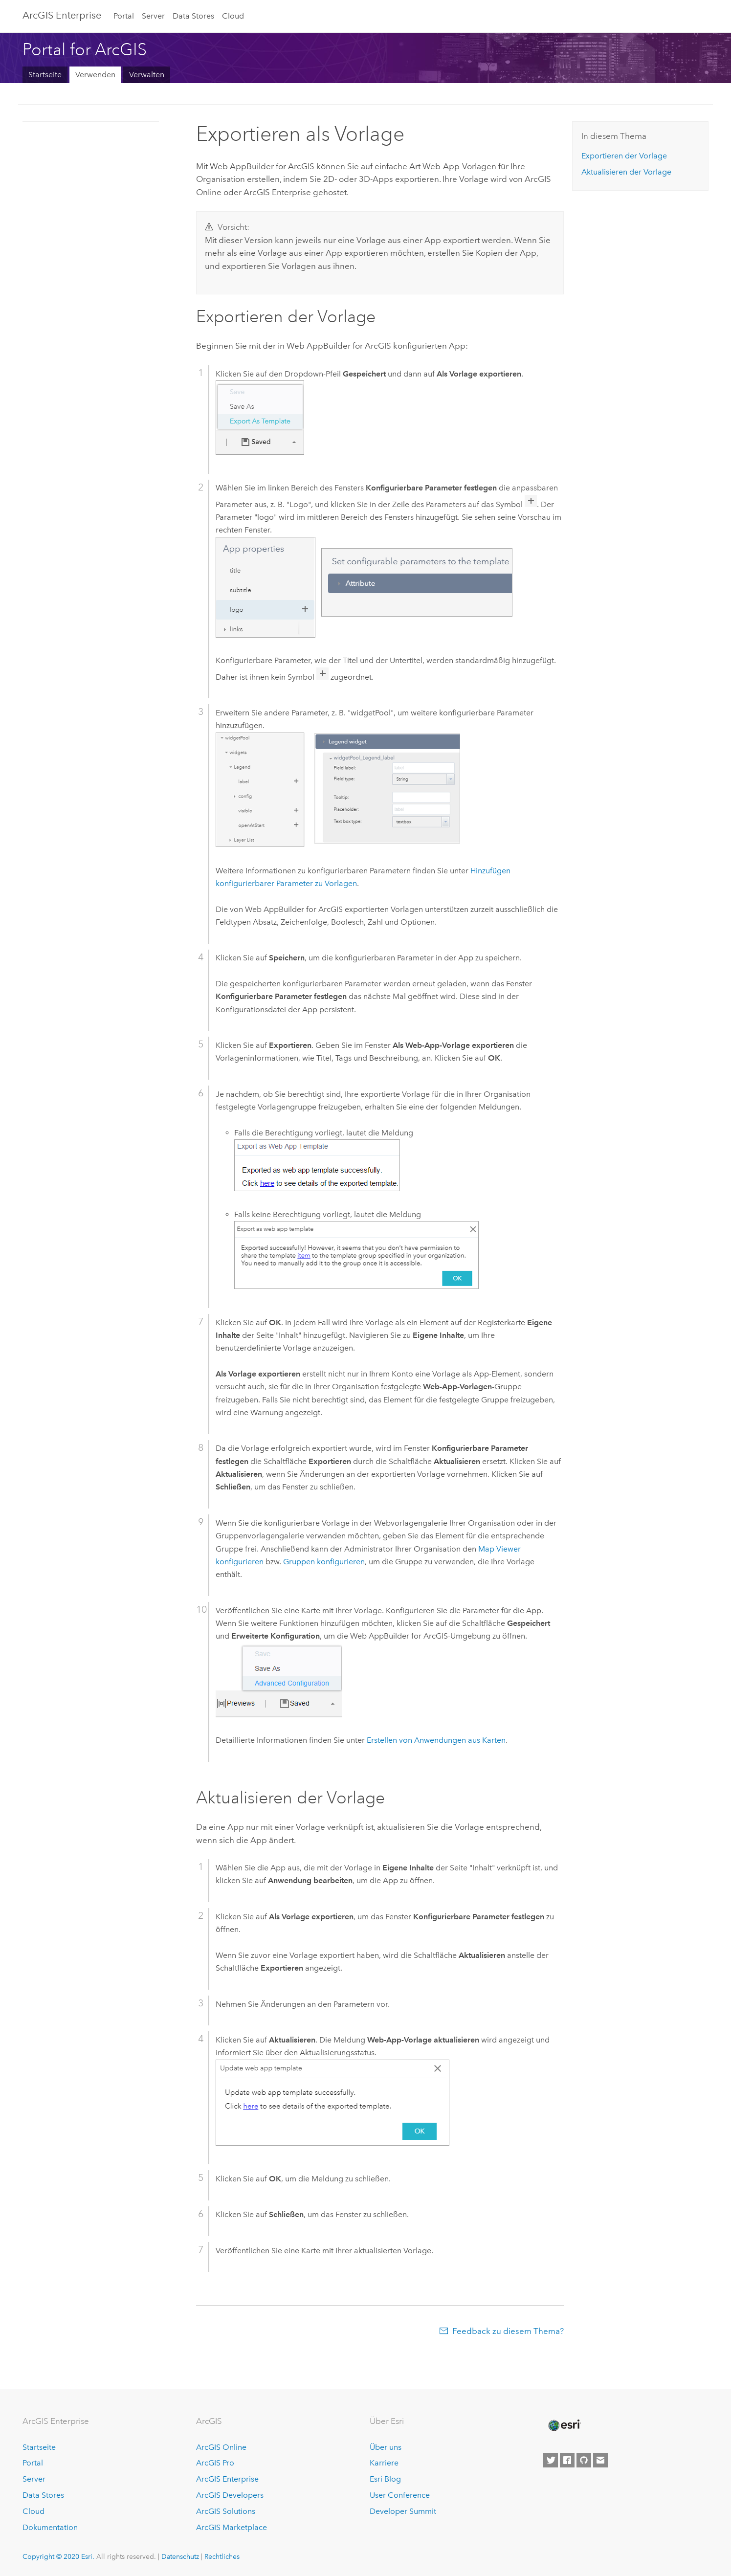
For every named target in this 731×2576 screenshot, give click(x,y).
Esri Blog (385, 2479)
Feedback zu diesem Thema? (508, 2331)
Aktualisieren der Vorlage (626, 172)
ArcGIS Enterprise (227, 2479)
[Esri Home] (564, 2425)
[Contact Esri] (600, 2460)
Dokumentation (50, 2527)
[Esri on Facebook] (567, 2460)
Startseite (45, 74)
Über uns (385, 2447)
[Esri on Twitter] (550, 2460)
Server (153, 16)
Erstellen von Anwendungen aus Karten (436, 1740)
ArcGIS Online (221, 2447)
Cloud (233, 16)
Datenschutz (180, 2556)
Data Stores (193, 16)
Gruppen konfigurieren (324, 1561)
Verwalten (146, 74)
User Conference (400, 2495)
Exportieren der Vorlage (624, 155)
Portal (123, 16)
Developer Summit (403, 2511)
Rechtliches (222, 2556)
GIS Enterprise (61, 15)
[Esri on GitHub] (583, 2460)
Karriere (384, 2462)
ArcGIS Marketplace (231, 2527)
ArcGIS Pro (215, 2462)
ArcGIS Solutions (225, 2511)
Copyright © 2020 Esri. (58, 2556)
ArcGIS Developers (230, 2495)
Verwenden (95, 74)
